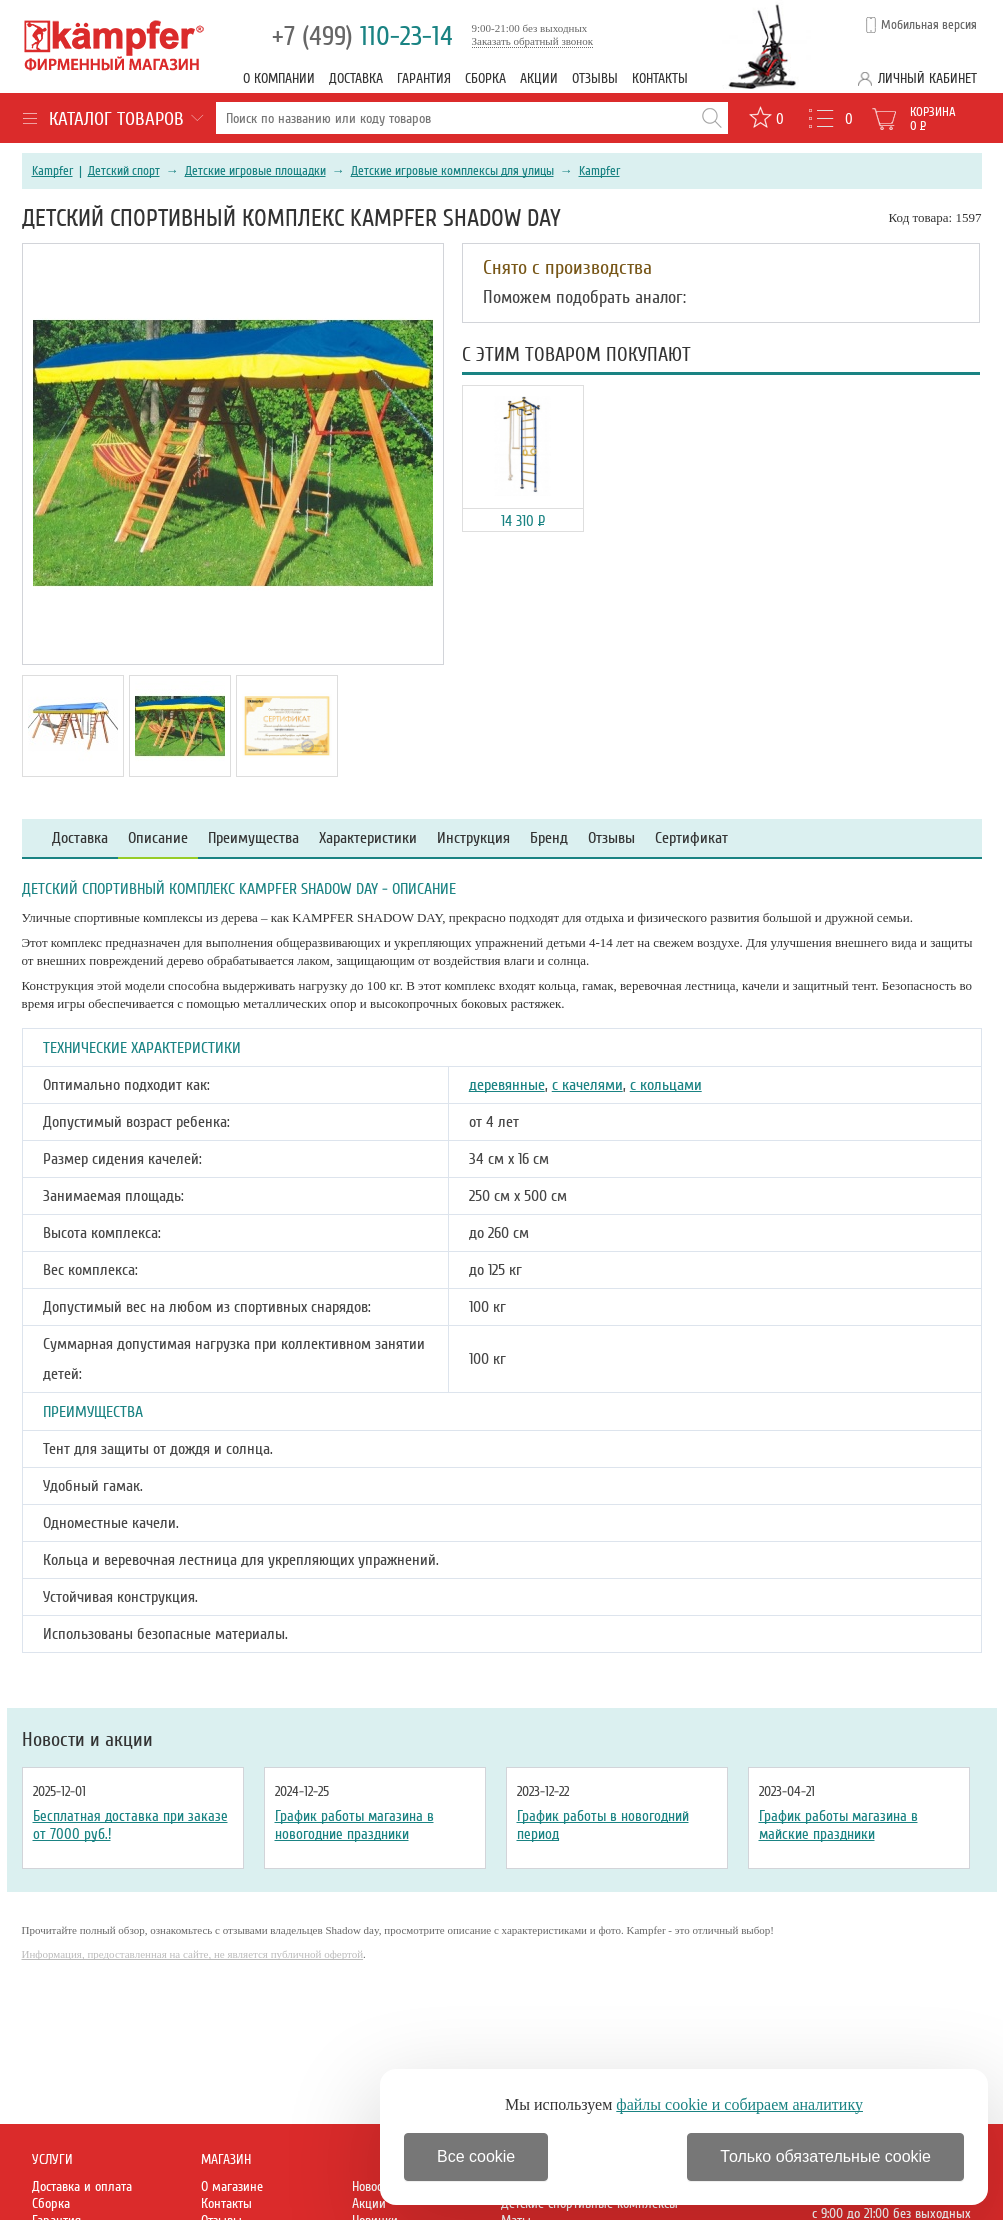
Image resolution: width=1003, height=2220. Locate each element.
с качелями (587, 1085)
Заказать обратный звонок (533, 41)
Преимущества (253, 838)
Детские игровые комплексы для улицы (452, 171)
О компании (279, 78)
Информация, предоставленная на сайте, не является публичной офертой (193, 1954)
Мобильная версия (929, 25)
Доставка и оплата (82, 2186)
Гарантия (424, 78)
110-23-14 (362, 36)
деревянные (507, 1085)
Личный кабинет (927, 78)
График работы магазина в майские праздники (838, 1825)
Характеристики (368, 838)
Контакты (660, 78)
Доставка (356, 78)
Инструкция (473, 838)
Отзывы (595, 78)
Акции (539, 78)
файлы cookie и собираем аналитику (739, 2104)
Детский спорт (124, 171)
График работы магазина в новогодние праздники (354, 1825)
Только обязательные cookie (825, 2156)
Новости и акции (87, 1740)
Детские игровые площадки (255, 171)
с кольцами (666, 1085)
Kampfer (52, 171)
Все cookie (476, 2156)
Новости (373, 2186)
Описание (158, 838)
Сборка (485, 78)
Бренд (549, 838)
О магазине (232, 2186)
